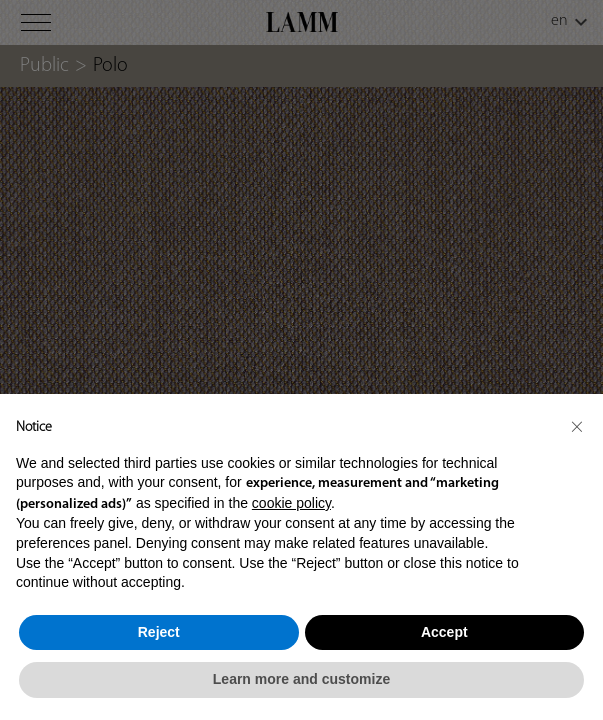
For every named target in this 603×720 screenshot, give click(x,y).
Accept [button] (444, 632)
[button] (577, 426)
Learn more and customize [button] (301, 679)
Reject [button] (159, 632)
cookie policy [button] (291, 503)
